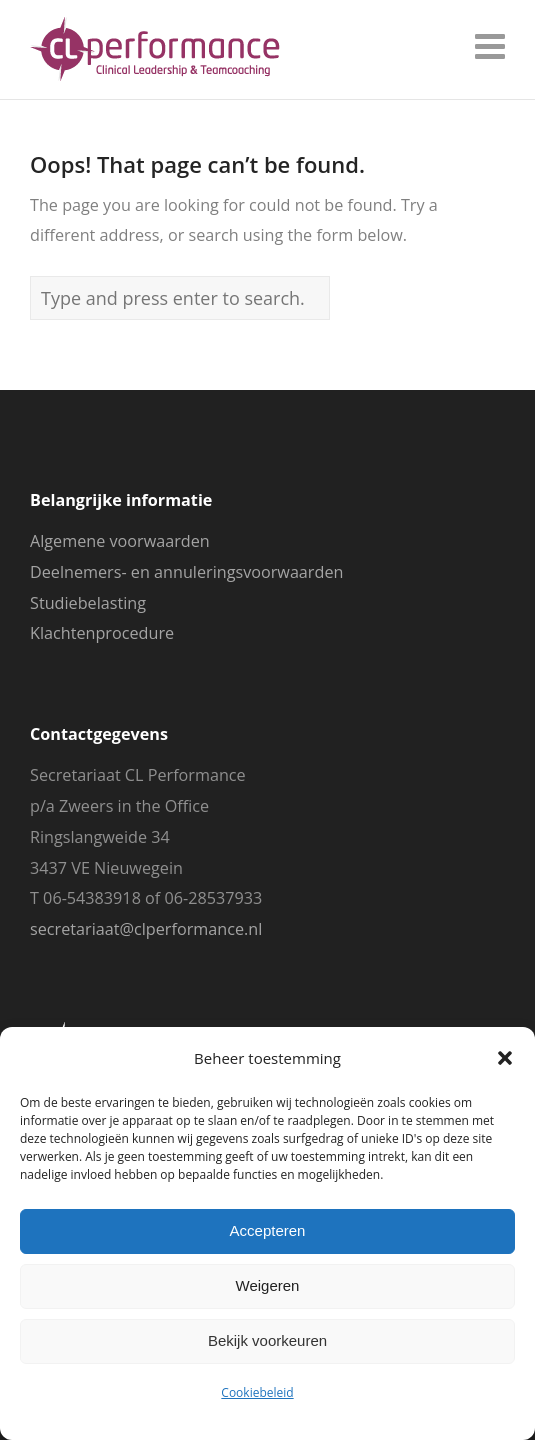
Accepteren (268, 1230)
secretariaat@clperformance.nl (146, 929)
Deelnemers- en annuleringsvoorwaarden (186, 572)
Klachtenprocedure (102, 633)
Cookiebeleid (257, 1392)
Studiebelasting (88, 603)
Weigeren (268, 1285)
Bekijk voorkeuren (267, 1340)
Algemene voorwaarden (120, 541)
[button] (505, 1058)
